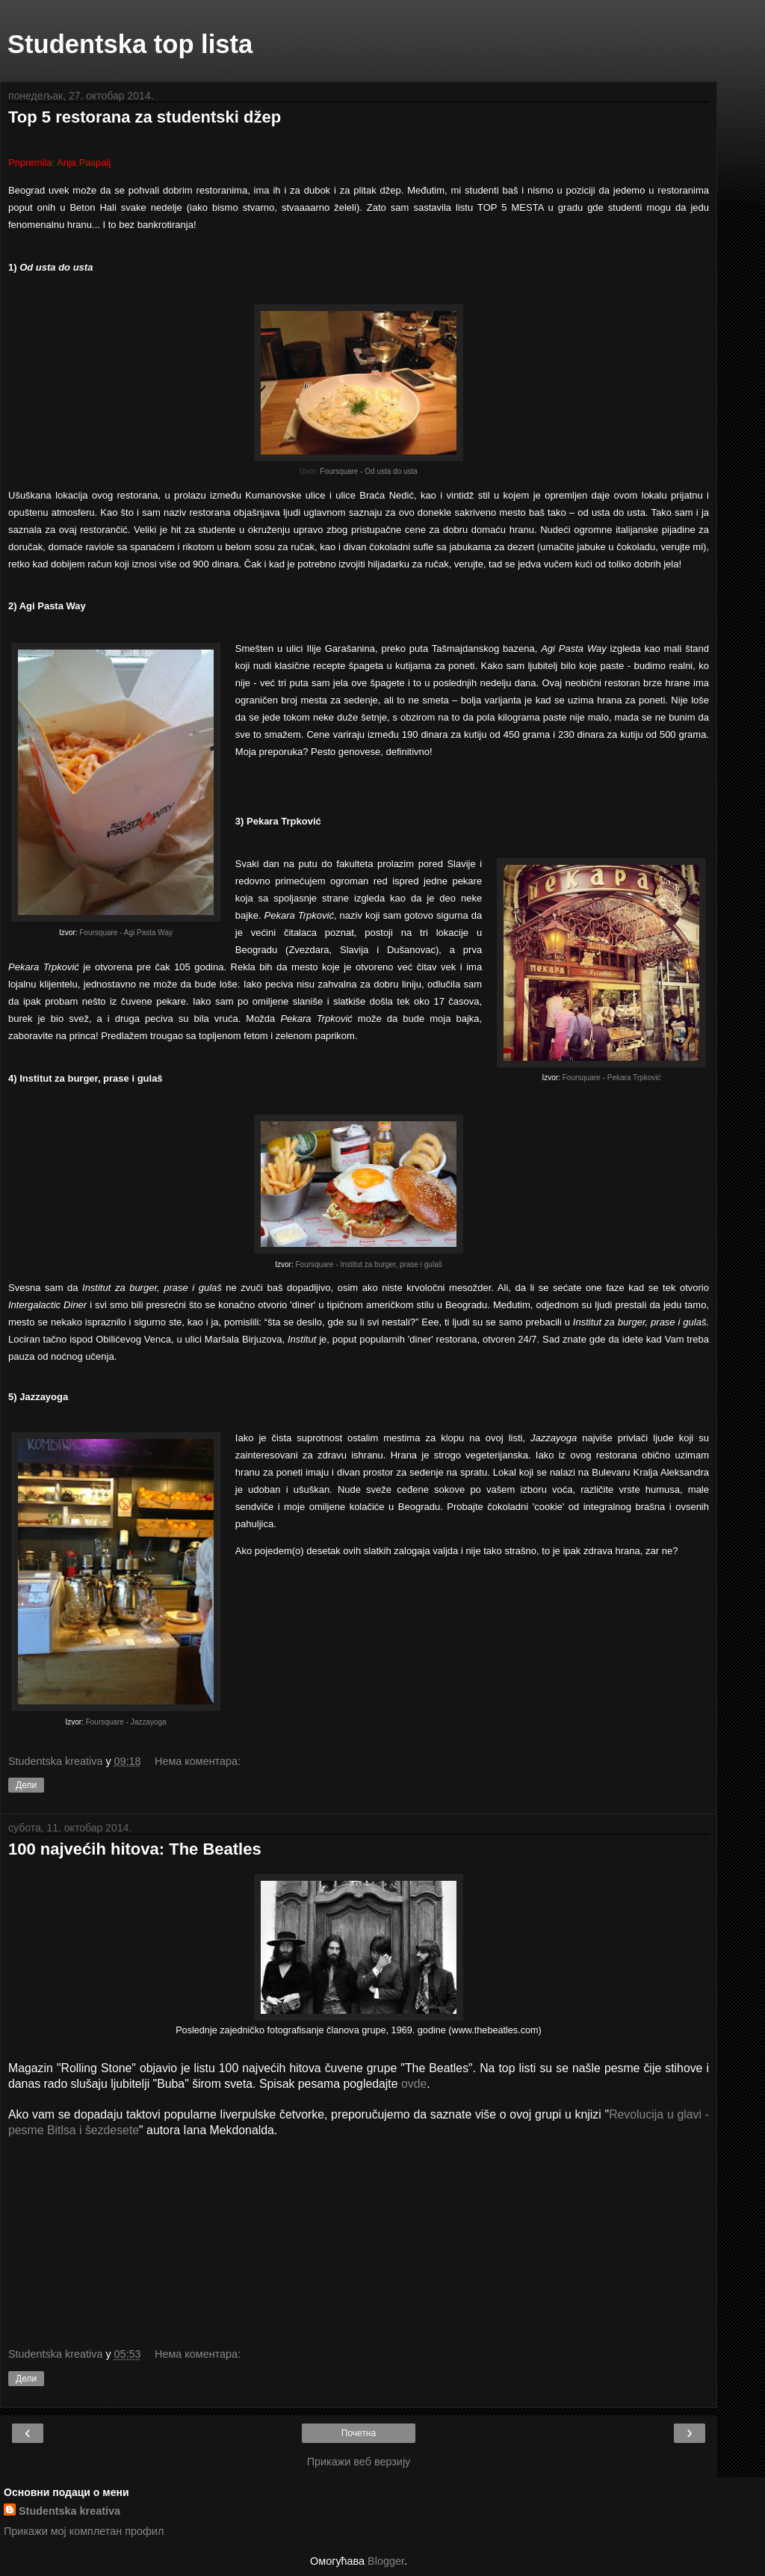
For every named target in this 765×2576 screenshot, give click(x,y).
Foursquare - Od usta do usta (369, 471)
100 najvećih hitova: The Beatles (134, 1849)
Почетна (358, 2433)
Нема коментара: (198, 1761)
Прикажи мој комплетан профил (84, 2531)
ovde (414, 2083)
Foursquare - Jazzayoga (126, 1722)
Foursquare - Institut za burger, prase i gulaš (369, 1264)
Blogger (386, 2561)
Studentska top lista (130, 44)
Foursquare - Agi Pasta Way (126, 932)
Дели (26, 1785)
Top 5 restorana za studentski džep (144, 117)
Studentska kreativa (69, 2511)
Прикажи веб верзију (359, 2462)
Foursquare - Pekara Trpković (612, 1077)
